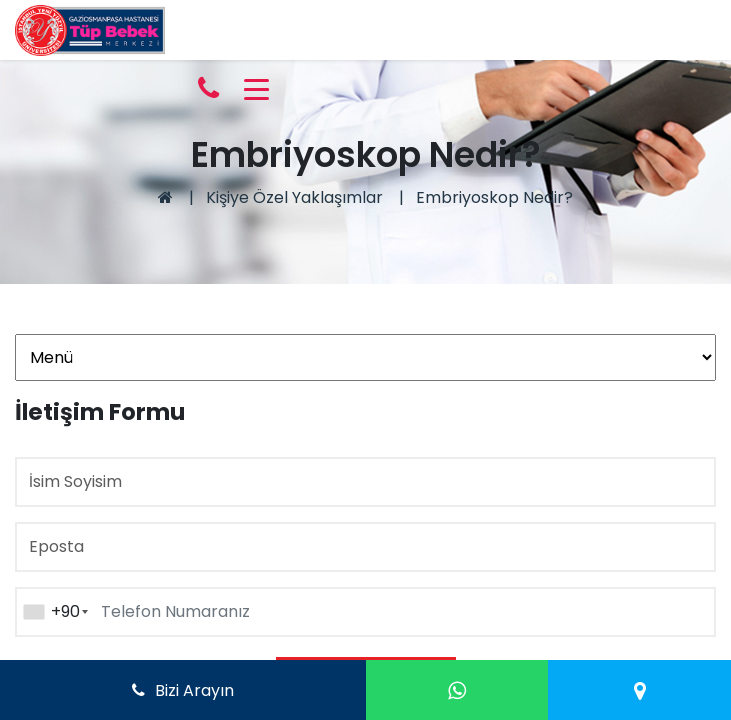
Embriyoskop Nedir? (494, 197)
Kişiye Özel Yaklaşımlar (294, 197)
